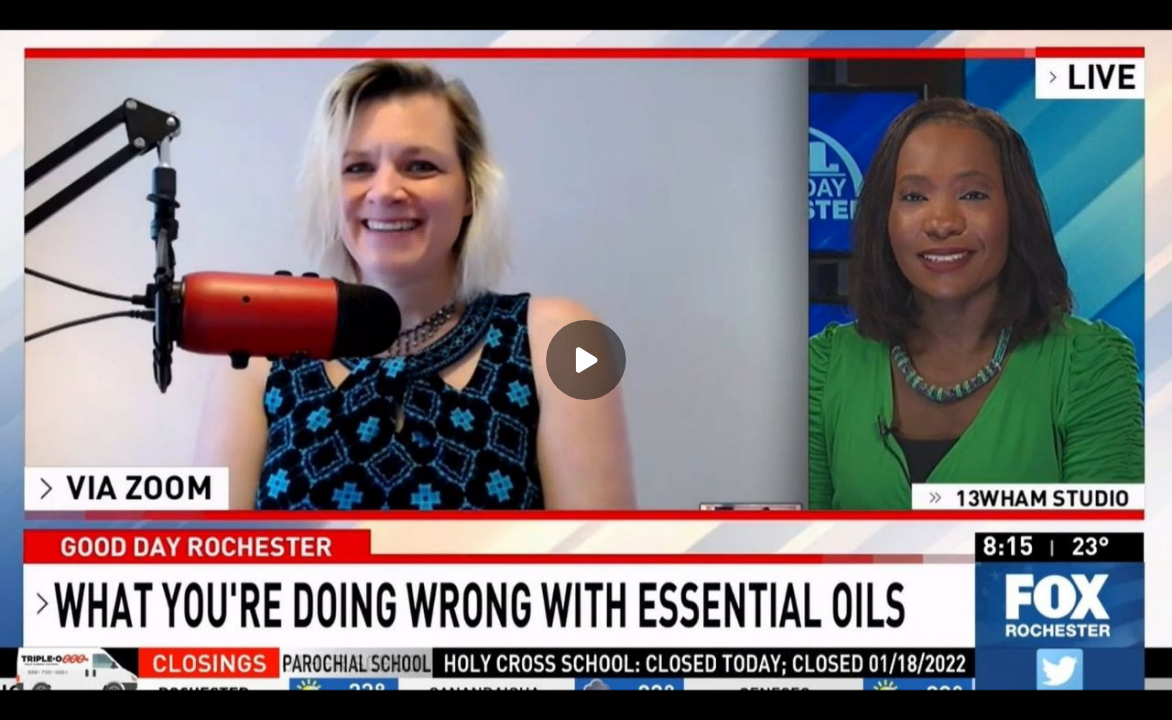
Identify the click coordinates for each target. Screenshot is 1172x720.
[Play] (586, 360)
